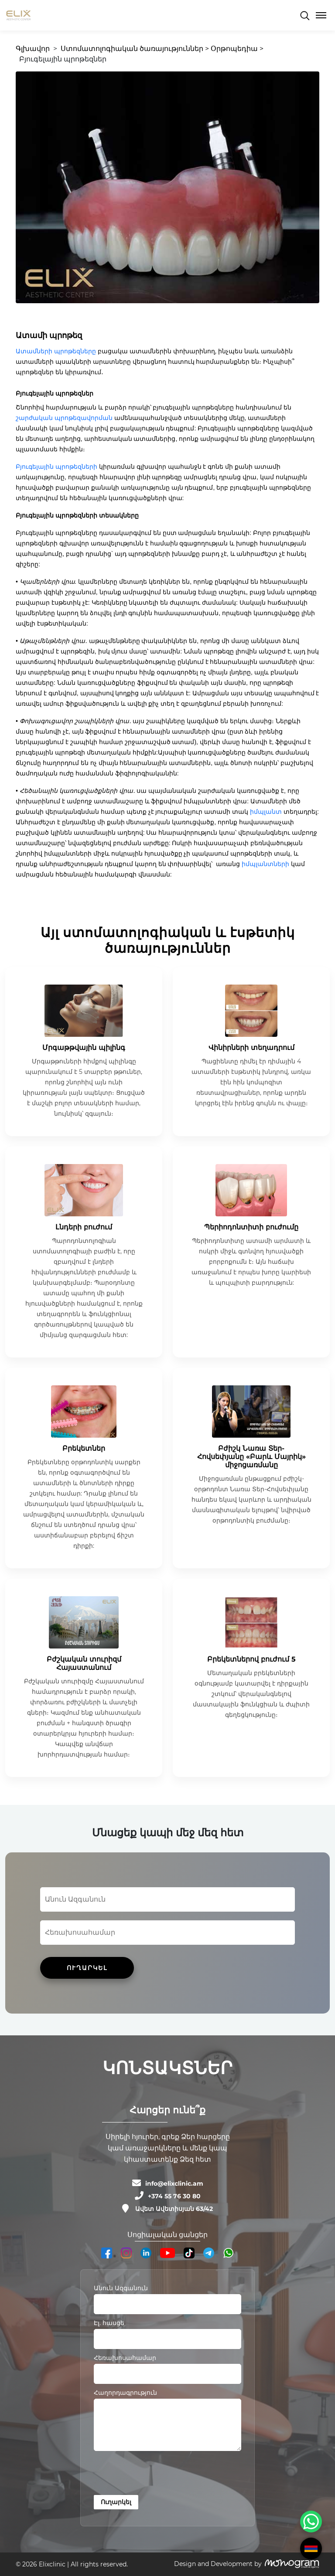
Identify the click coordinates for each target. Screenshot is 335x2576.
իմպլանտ (266, 811)
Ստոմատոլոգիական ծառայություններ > (135, 48)
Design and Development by (218, 2564)
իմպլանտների (265, 863)
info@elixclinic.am (174, 2183)
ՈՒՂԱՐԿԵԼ (87, 1968)
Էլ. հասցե (109, 2323)
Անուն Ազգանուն (121, 2288)
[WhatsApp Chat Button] (311, 2521)
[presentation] (160, 2474)
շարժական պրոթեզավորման (64, 417)
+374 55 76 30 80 (174, 2196)
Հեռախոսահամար (125, 2358)
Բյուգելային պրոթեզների (56, 466)
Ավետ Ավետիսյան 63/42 (174, 2209)
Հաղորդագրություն (125, 2393)
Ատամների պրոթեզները (56, 351)
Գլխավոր (33, 48)
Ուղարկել (116, 2502)
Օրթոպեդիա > (237, 48)
